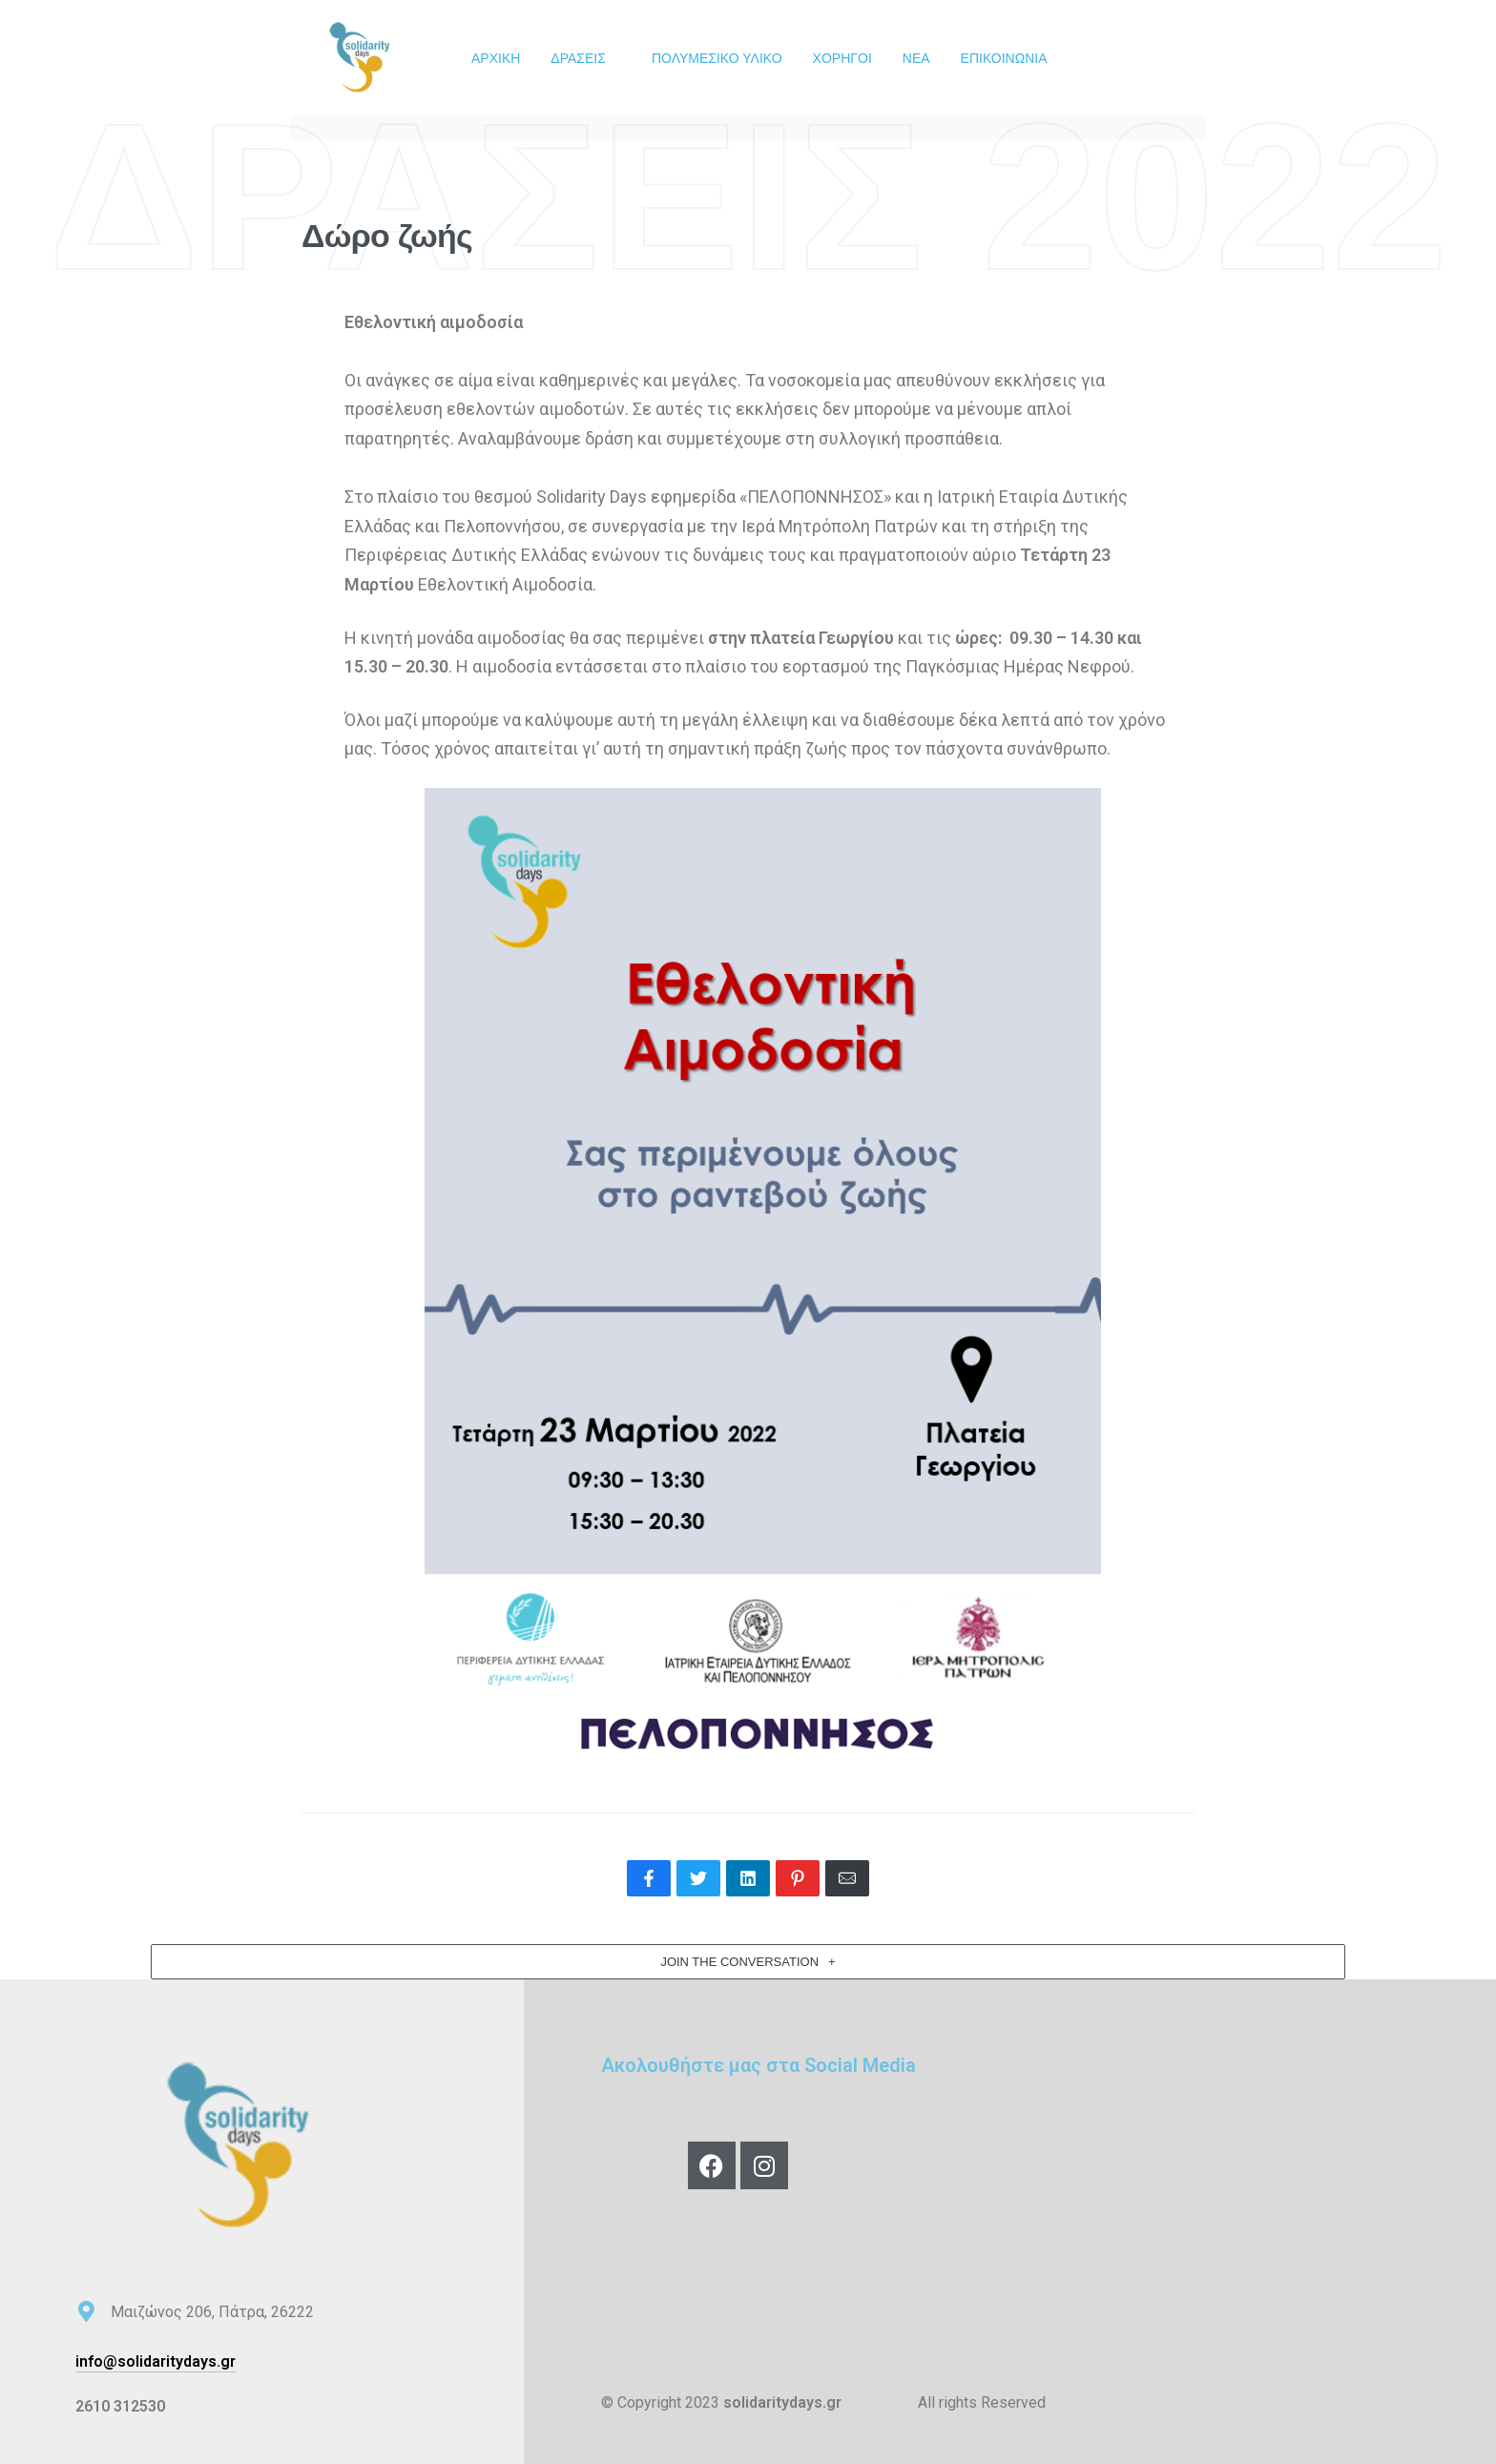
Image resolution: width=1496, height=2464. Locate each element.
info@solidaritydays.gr (155, 2361)
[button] (748, 1961)
